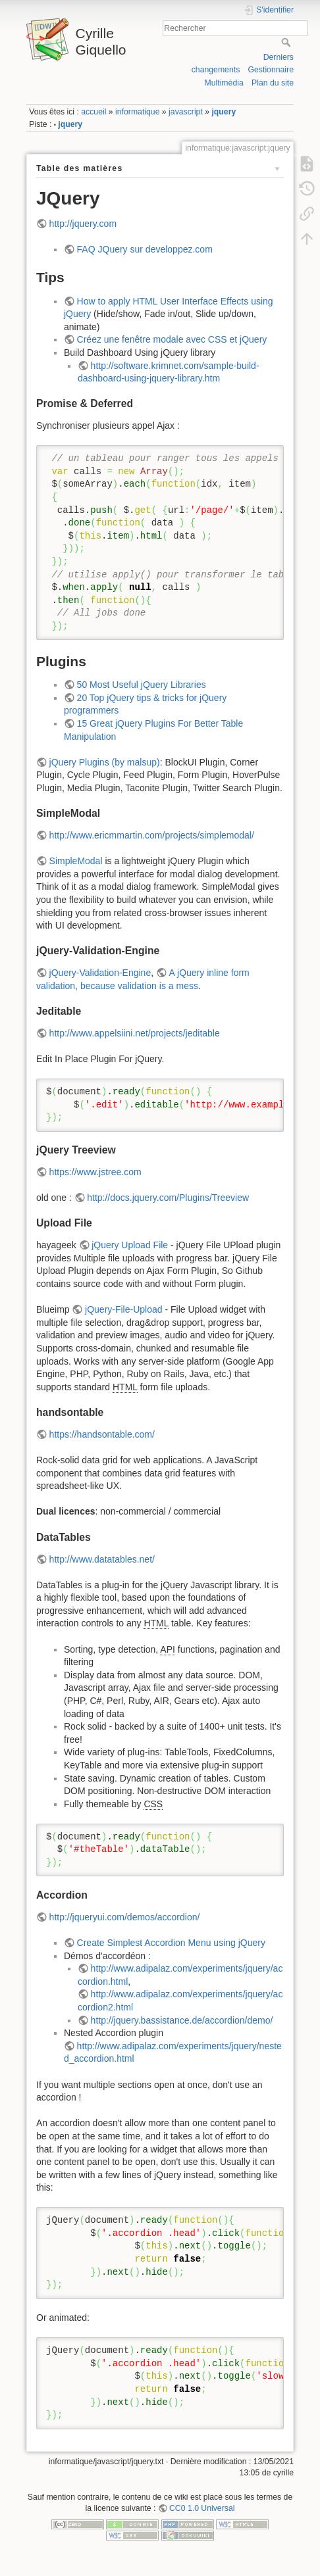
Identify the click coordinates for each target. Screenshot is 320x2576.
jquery (223, 111)
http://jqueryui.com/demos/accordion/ (124, 1917)
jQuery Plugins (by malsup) (104, 762)
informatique (137, 111)
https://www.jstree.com (95, 1172)
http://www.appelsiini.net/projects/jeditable (134, 1033)
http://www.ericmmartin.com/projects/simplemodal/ (151, 835)
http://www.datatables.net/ (102, 1559)
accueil (93, 111)
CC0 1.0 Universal (201, 2508)
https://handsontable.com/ (102, 1434)
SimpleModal (76, 861)
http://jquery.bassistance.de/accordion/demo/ (182, 2020)
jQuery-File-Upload (123, 1309)
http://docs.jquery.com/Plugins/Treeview (168, 1197)
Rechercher (287, 42)
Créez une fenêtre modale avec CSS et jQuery (172, 339)
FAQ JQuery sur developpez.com (145, 249)
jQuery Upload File (130, 1245)
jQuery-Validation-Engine (100, 972)
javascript (186, 111)
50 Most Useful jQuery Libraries (141, 684)
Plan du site (273, 82)
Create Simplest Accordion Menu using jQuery (171, 1942)
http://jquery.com (83, 223)
